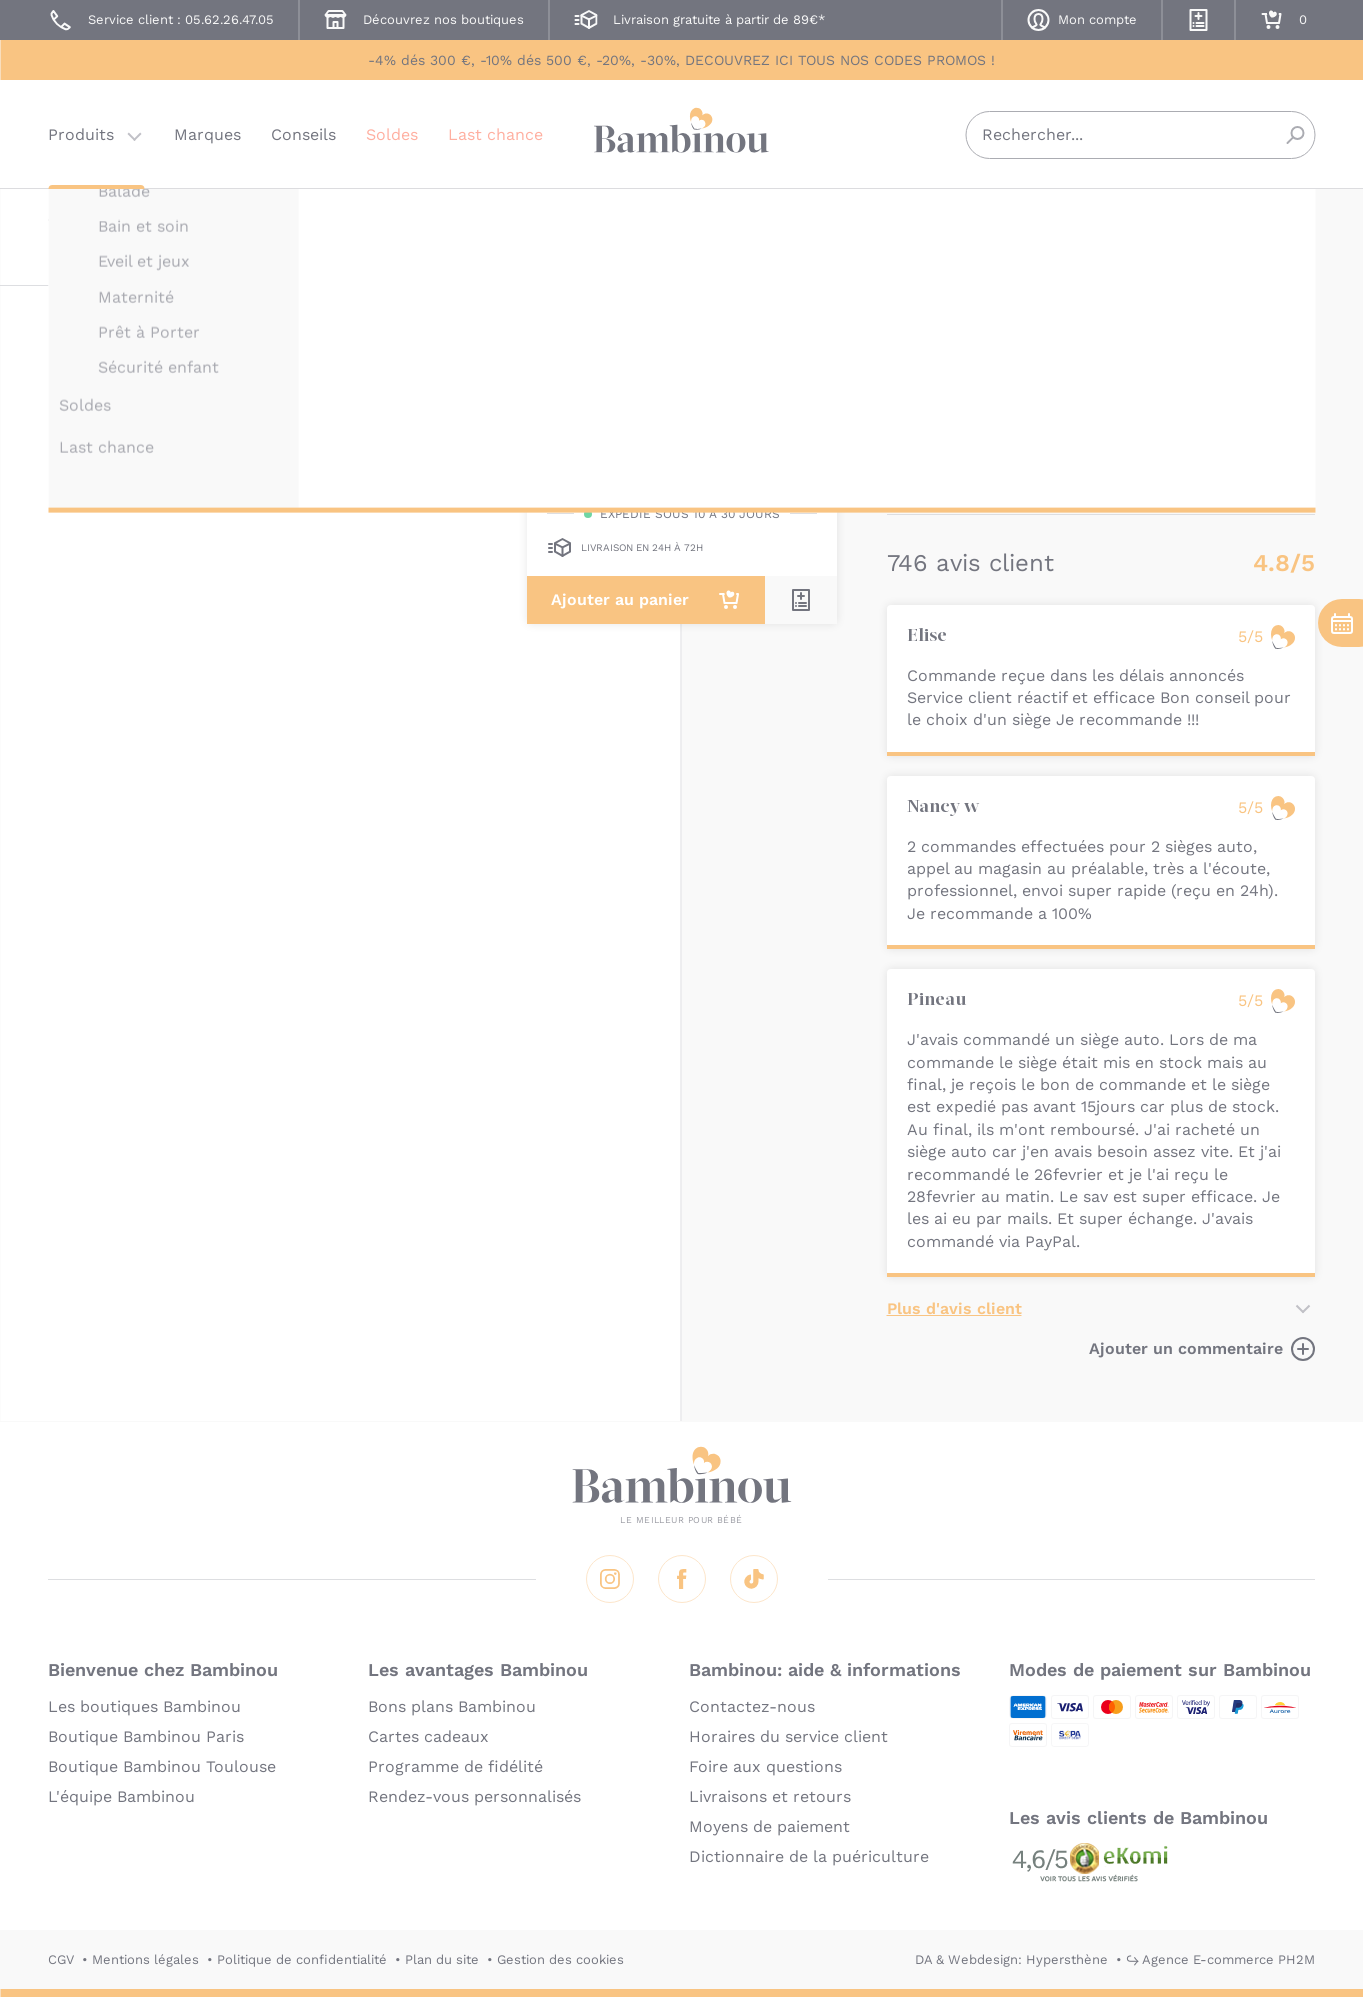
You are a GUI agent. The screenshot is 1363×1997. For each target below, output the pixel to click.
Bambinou (682, 132)
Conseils (303, 134)
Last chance (495, 134)
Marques (207, 134)
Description (933, 380)
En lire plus (932, 481)
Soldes (392, 134)
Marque (1029, 380)
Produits (81, 134)
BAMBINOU (923, 217)
